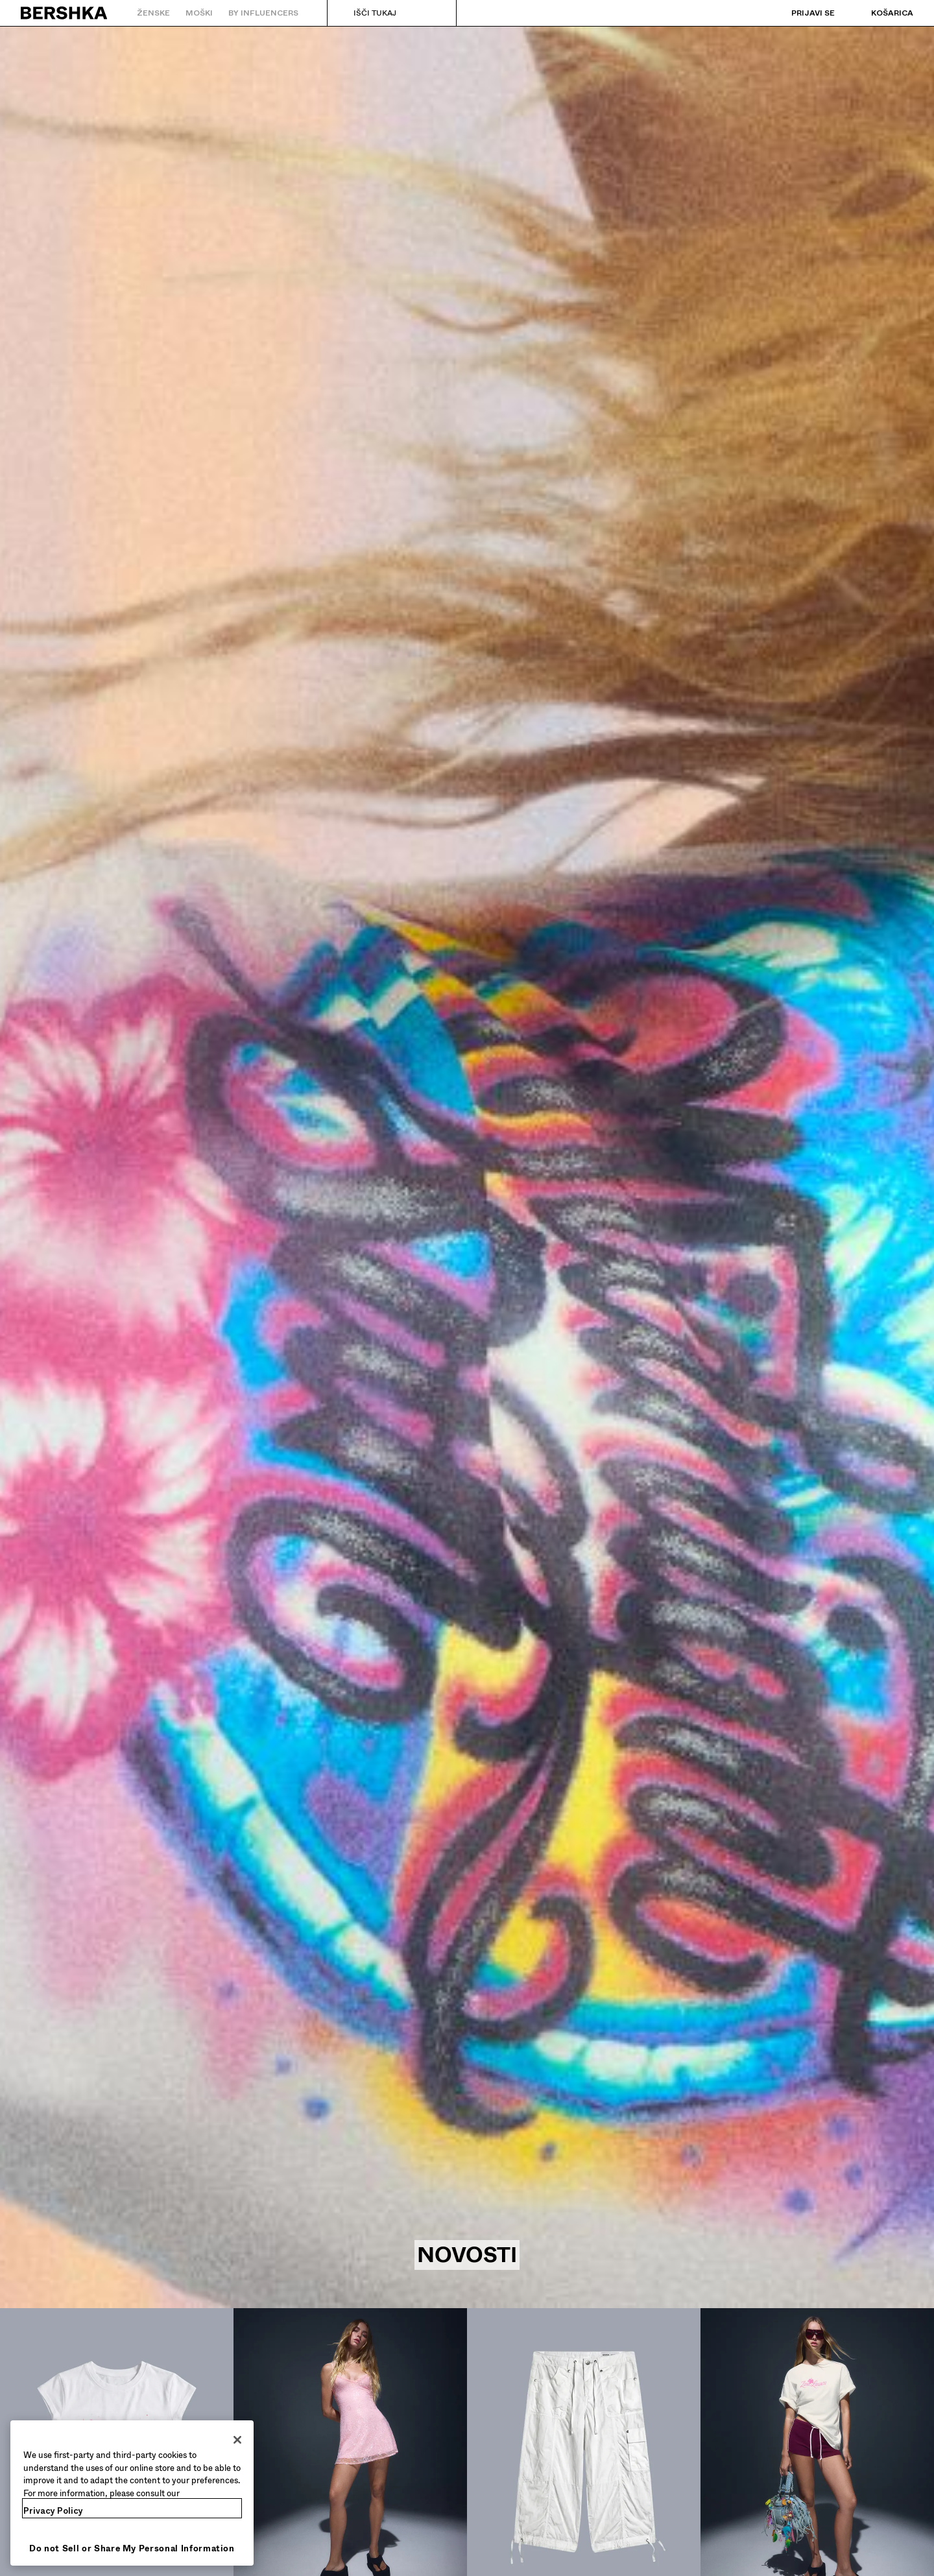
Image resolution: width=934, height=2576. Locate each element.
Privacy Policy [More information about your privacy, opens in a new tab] (53, 2511)
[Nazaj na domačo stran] (64, 13)
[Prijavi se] (800, 13)
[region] (132, 2493)
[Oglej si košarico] (879, 13)
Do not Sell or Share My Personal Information (132, 2548)
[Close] (237, 2440)
